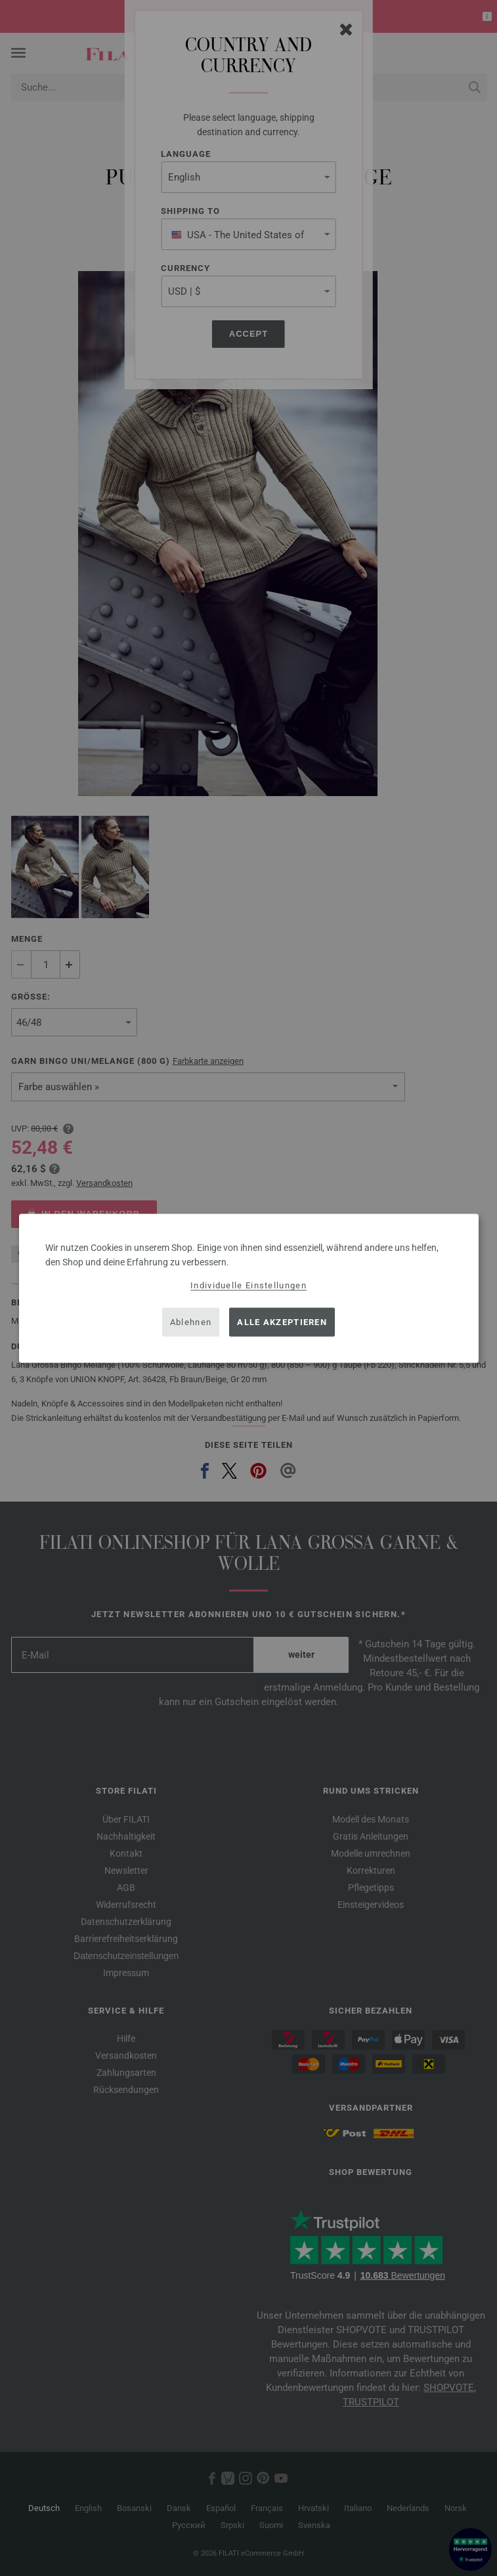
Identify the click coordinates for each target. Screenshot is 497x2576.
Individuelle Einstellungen (248, 1285)
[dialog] (249, 1288)
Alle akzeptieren (282, 1322)
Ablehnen (190, 1322)
